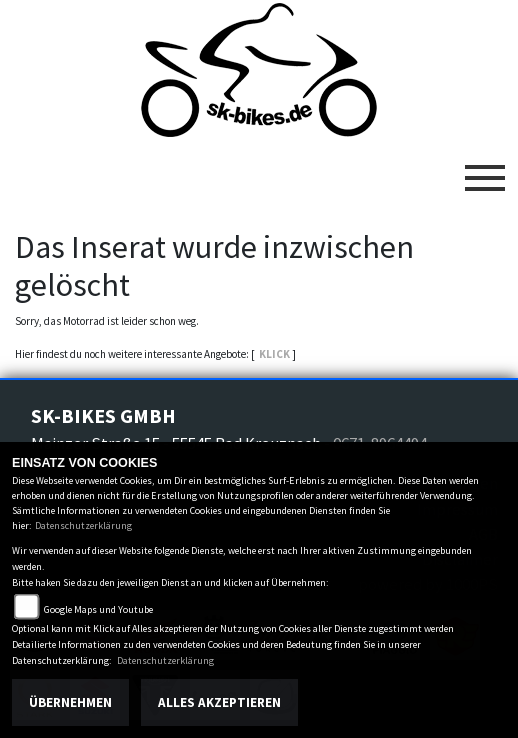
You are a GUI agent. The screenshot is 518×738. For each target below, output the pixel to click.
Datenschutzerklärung (83, 525)
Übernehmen (70, 702)
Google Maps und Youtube (98, 609)
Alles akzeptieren (219, 702)
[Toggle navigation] (485, 170)
